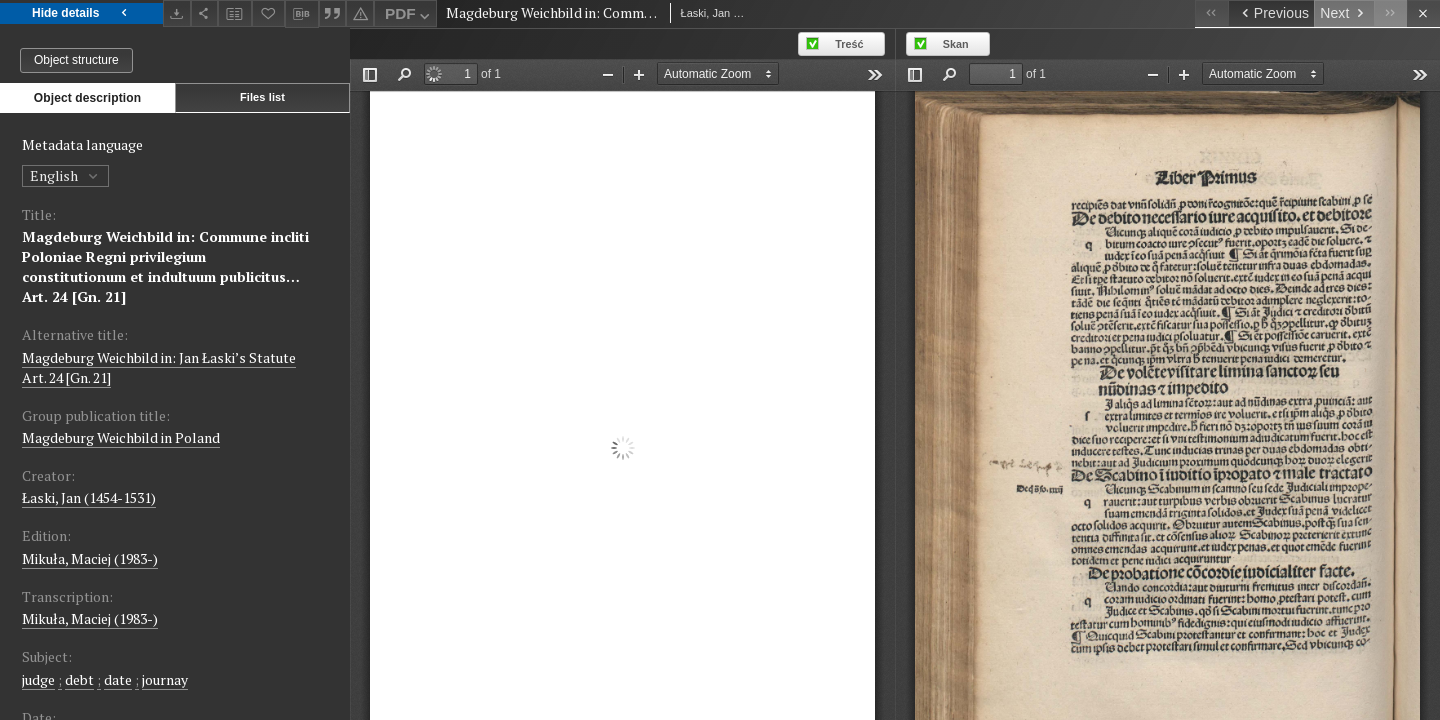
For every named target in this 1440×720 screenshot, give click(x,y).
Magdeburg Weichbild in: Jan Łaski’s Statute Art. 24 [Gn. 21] (159, 367)
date (118, 679)
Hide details (81, 13)
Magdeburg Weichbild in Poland (121, 437)
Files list (262, 97)
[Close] (1423, 13)
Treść (849, 44)
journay (165, 679)
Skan (956, 44)
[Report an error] (360, 13)
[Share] (205, 13)
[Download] (177, 13)
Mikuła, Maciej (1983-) (90, 558)
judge (38, 679)
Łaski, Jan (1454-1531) (89, 497)
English (65, 175)
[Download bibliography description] (302, 14)
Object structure (76, 60)
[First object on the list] (1211, 13)
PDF (409, 16)
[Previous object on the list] (1271, 13)
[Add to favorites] (269, 13)
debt (79, 679)
